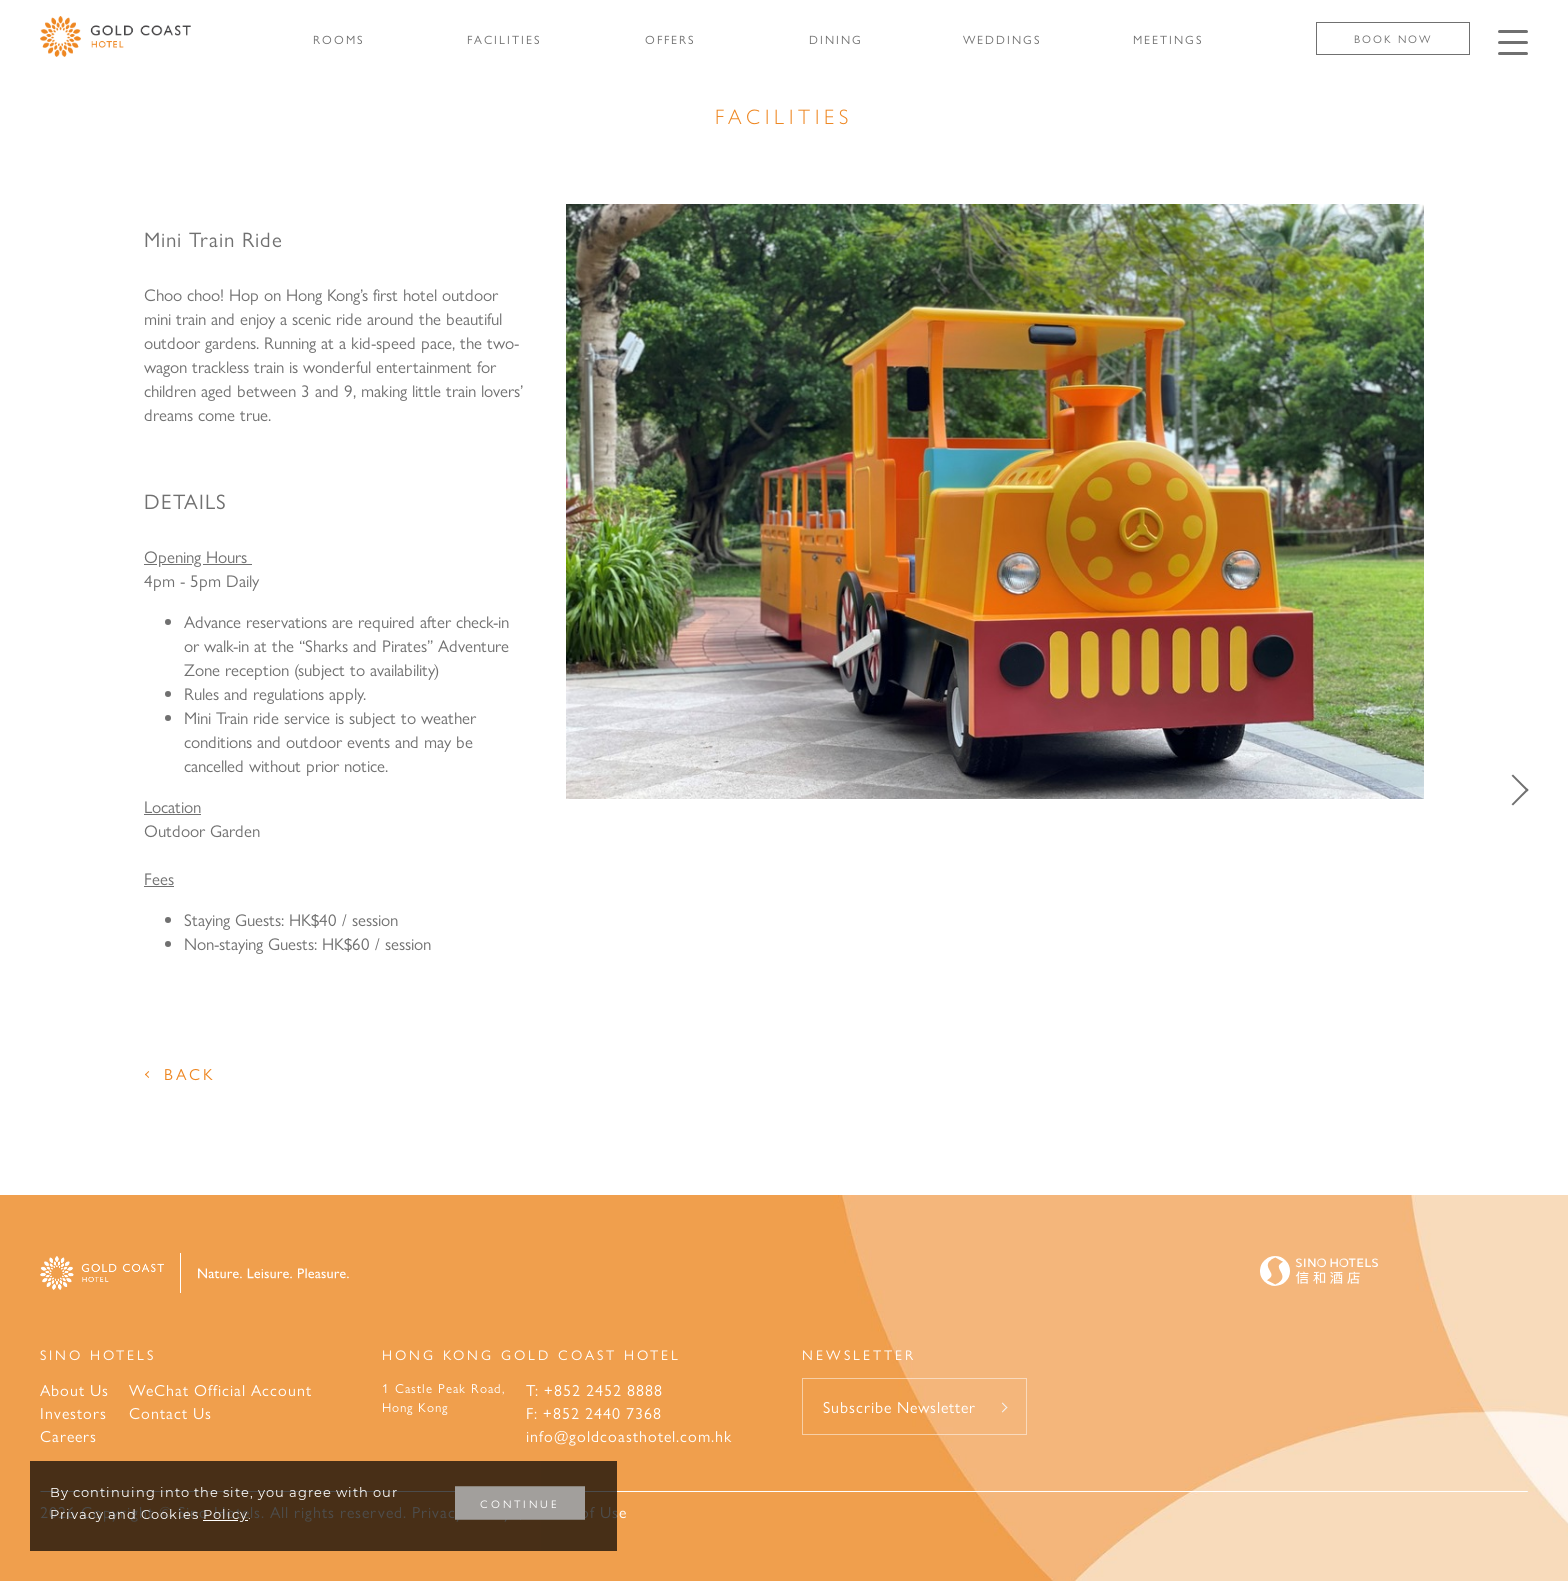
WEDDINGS (1002, 39)
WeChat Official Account (220, 1389)
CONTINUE (520, 1503)
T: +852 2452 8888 (594, 1389)
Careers (68, 1435)
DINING (836, 39)
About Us (74, 1389)
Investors (73, 1412)
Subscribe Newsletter (899, 1406)
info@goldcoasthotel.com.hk (629, 1435)
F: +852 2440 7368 (594, 1412)
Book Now (1393, 38)
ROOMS (339, 39)
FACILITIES (504, 39)
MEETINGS (1168, 39)
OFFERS (670, 39)
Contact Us (170, 1412)
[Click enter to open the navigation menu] (1513, 42)
